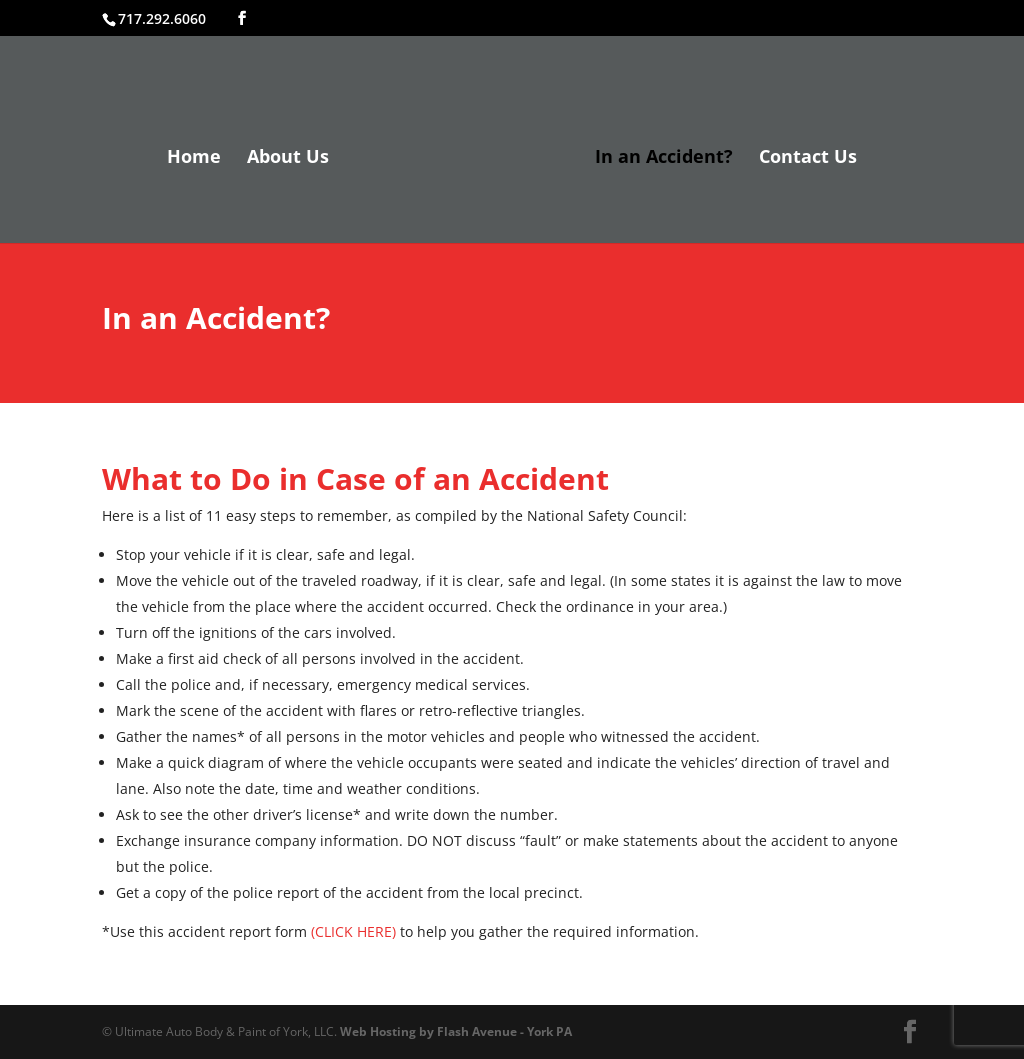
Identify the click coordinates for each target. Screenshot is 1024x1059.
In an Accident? (664, 158)
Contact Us (808, 158)
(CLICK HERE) (353, 931)
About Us (288, 158)
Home (194, 158)
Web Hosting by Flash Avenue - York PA (456, 1031)
